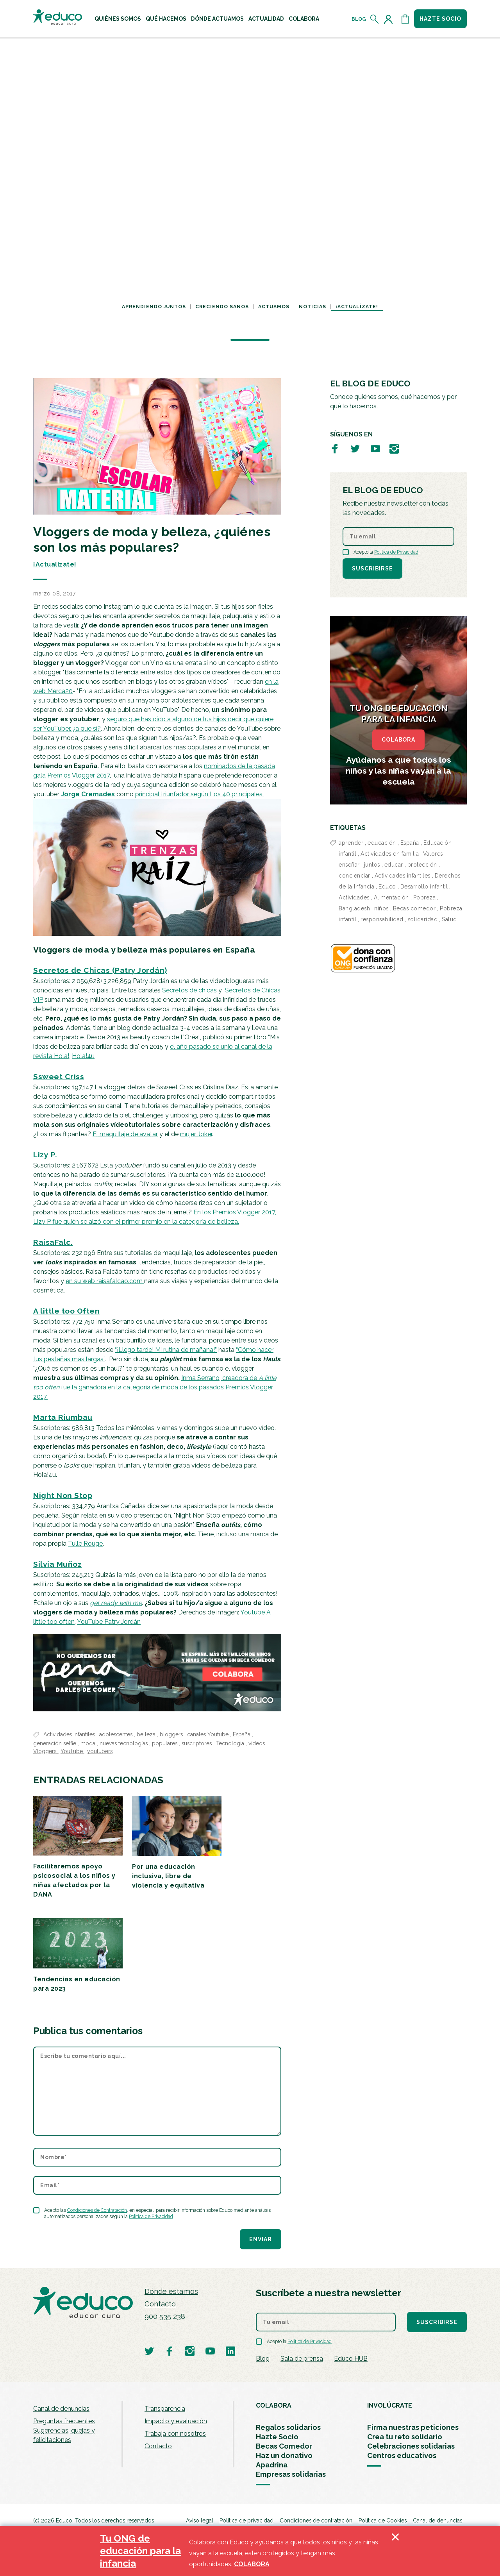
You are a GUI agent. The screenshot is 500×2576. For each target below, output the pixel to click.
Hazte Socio (277, 2437)
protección (422, 865)
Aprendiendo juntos (154, 306)
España (242, 1734)
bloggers (172, 1734)
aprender (351, 843)
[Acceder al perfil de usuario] (390, 19)
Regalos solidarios (288, 2427)
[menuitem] (118, 19)
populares (165, 1743)
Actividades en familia (390, 854)
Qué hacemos (166, 19)
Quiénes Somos (118, 19)
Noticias (312, 306)
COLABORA (398, 740)
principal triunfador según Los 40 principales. (199, 794)
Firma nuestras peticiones (413, 2427)
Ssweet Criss (58, 1076)
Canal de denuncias (61, 2408)
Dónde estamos (171, 2291)
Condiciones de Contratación (97, 2210)
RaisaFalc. (53, 1242)
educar (393, 865)
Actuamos (273, 306)
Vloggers (45, 1751)
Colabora (304, 19)
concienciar (354, 875)
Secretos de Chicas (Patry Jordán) (100, 970)
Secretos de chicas (190, 990)
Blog (359, 19)
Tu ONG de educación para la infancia (140, 2551)
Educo (387, 886)
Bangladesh (354, 908)
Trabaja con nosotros (175, 2433)
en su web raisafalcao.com (105, 1281)
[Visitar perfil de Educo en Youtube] (375, 448)
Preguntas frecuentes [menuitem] (64, 2421)
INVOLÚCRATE (389, 2405)
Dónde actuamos (217, 19)
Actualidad (266, 19)
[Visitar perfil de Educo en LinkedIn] (230, 2350)
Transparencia (165, 2408)
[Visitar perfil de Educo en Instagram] (394, 448)
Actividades (354, 897)
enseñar (349, 865)
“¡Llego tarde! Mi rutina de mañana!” (166, 1349)
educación (382, 843)
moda (88, 1743)
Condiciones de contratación (316, 2520)
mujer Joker (196, 1134)
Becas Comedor (284, 2446)
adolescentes (116, 1734)
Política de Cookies (383, 2520)
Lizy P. (45, 1154)
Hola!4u (83, 1056)
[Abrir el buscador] (374, 19)
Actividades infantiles (69, 1734)
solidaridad (423, 919)
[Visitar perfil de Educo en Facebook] (334, 448)
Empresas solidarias (291, 2474)
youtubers (99, 1751)
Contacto (160, 2304)
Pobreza (424, 897)
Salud (449, 919)
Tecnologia (231, 1743)
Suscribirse (372, 568)
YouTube (72, 1751)
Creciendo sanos (222, 306)
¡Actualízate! (357, 306)
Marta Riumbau (63, 1417)
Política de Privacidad (151, 2216)
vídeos (257, 1743)
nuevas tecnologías (124, 1743)
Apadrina (272, 2465)
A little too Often (66, 1311)
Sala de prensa (301, 2358)
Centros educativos (401, 2455)
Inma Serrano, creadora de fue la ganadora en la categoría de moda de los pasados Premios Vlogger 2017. (154, 1387)
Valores (433, 854)
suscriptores (197, 1743)
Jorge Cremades (88, 794)
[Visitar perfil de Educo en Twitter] (355, 448)
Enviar (260, 2239)
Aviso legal (199, 2520)
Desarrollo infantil (424, 886)
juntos (372, 865)
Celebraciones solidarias (411, 2446)
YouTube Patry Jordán (109, 1621)
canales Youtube (208, 1734)
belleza (147, 1734)
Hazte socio (440, 19)
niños (381, 908)
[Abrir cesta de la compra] (405, 19)
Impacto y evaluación (176, 2421)
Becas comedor (414, 908)
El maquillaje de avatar (125, 1134)
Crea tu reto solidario (404, 2437)
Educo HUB (351, 2358)
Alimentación (391, 897)
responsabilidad (382, 919)
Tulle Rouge (85, 1543)
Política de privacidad (246, 2520)
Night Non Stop (62, 1495)
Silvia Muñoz (57, 1564)
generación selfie (55, 1743)
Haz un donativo (284, 2455)
